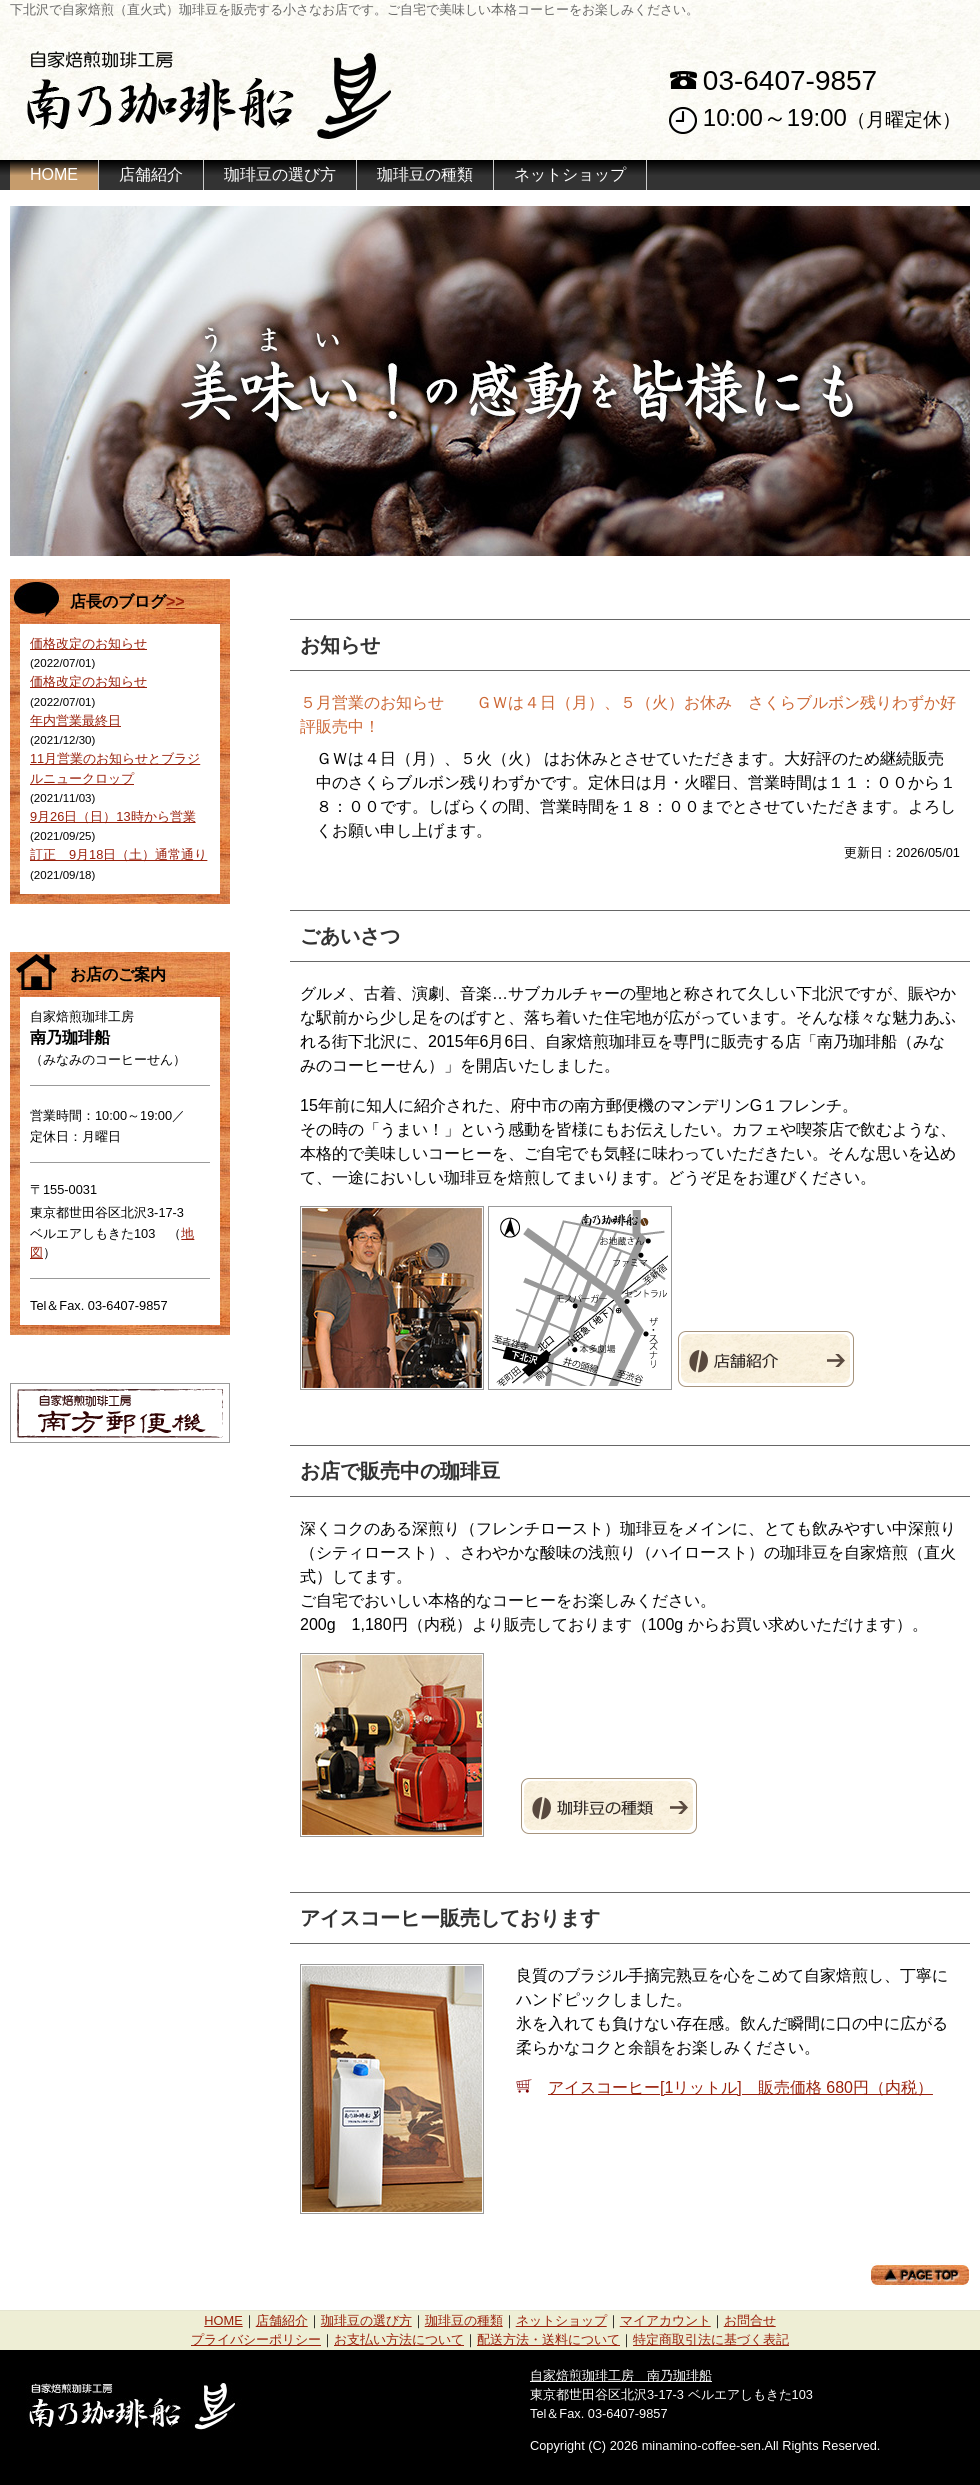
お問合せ (750, 2320)
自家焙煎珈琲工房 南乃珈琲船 (621, 2375)
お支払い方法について (399, 2339)
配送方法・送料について (548, 2339)
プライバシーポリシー (256, 2339)
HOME (54, 174)
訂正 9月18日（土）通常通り (118, 854)
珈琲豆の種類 (425, 174)
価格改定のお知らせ (88, 643)
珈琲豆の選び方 (280, 174)
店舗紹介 (151, 174)
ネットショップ (570, 174)
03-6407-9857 (790, 80)
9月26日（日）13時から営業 (113, 816)
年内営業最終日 (75, 720)
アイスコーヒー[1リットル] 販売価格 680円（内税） (740, 2087)
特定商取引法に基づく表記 (711, 2339)
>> (175, 601)
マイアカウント (665, 2320)
